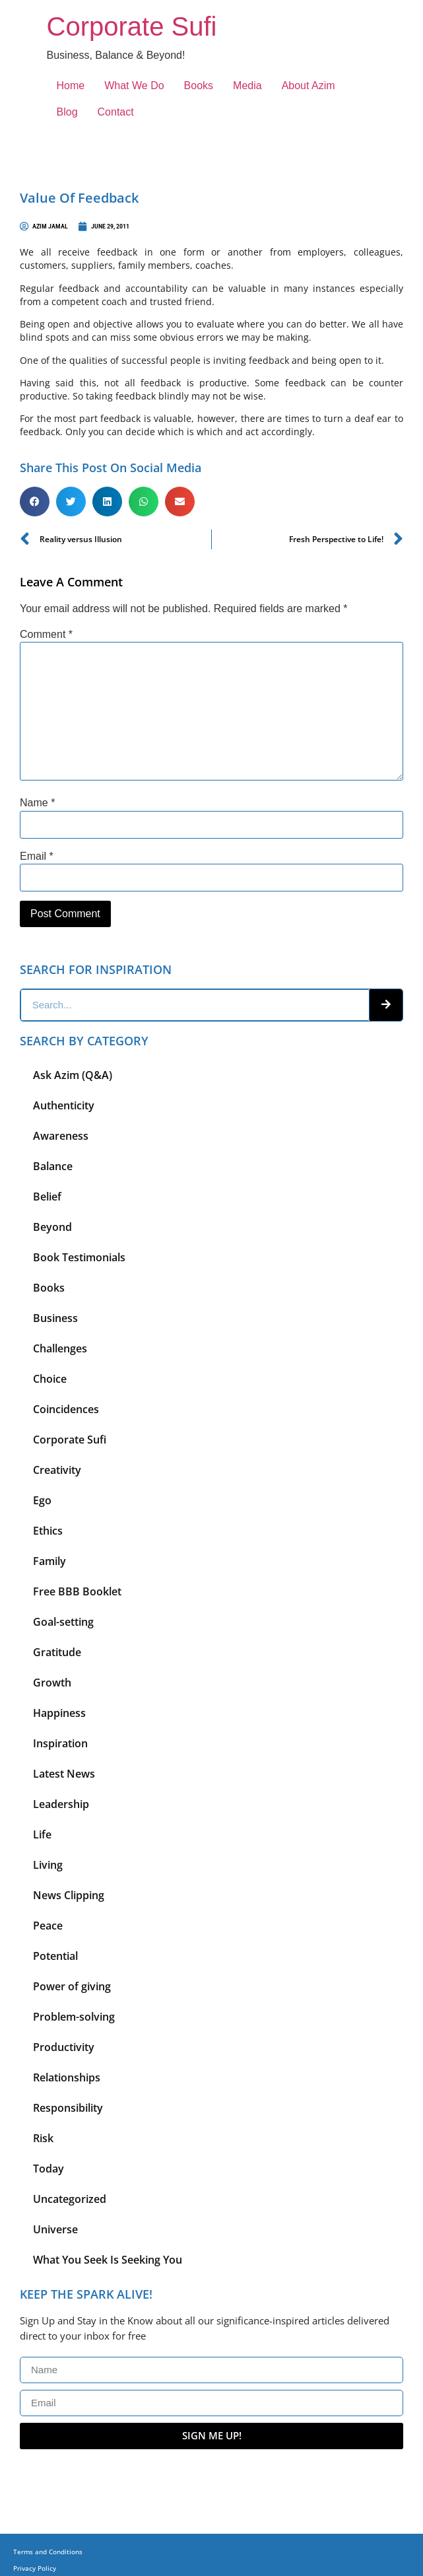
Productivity (63, 2047)
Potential (55, 1956)
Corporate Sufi (132, 26)
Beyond (52, 1227)
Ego (42, 1500)
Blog (67, 112)
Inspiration (60, 1743)
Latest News (64, 1773)
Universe (55, 2229)
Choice (50, 1379)
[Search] (386, 1005)
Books (198, 85)
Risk (43, 2138)
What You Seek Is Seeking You (107, 2259)
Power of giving (72, 1986)
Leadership (61, 1804)
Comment (46, 634)
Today (48, 2168)
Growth (52, 1682)
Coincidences (66, 1409)
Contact (116, 112)
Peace (48, 1925)
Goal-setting (63, 1622)
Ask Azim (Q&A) (72, 1075)
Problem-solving (74, 2016)
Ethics (48, 1530)
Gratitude (57, 1652)
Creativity (57, 1470)
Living (48, 1865)
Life (42, 1834)
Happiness (59, 1713)
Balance (53, 1166)
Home (71, 85)
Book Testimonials (79, 1257)
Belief (47, 1196)
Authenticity (63, 1105)
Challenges (60, 1348)
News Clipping (68, 1895)
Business (55, 1318)
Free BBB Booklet (77, 1591)
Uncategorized (69, 2199)
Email (36, 856)
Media (247, 85)
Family (49, 1561)
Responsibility (68, 2108)
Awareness (60, 1136)
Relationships (66, 2077)
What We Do (134, 85)
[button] (34, 501)
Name (37, 803)
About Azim (308, 85)
